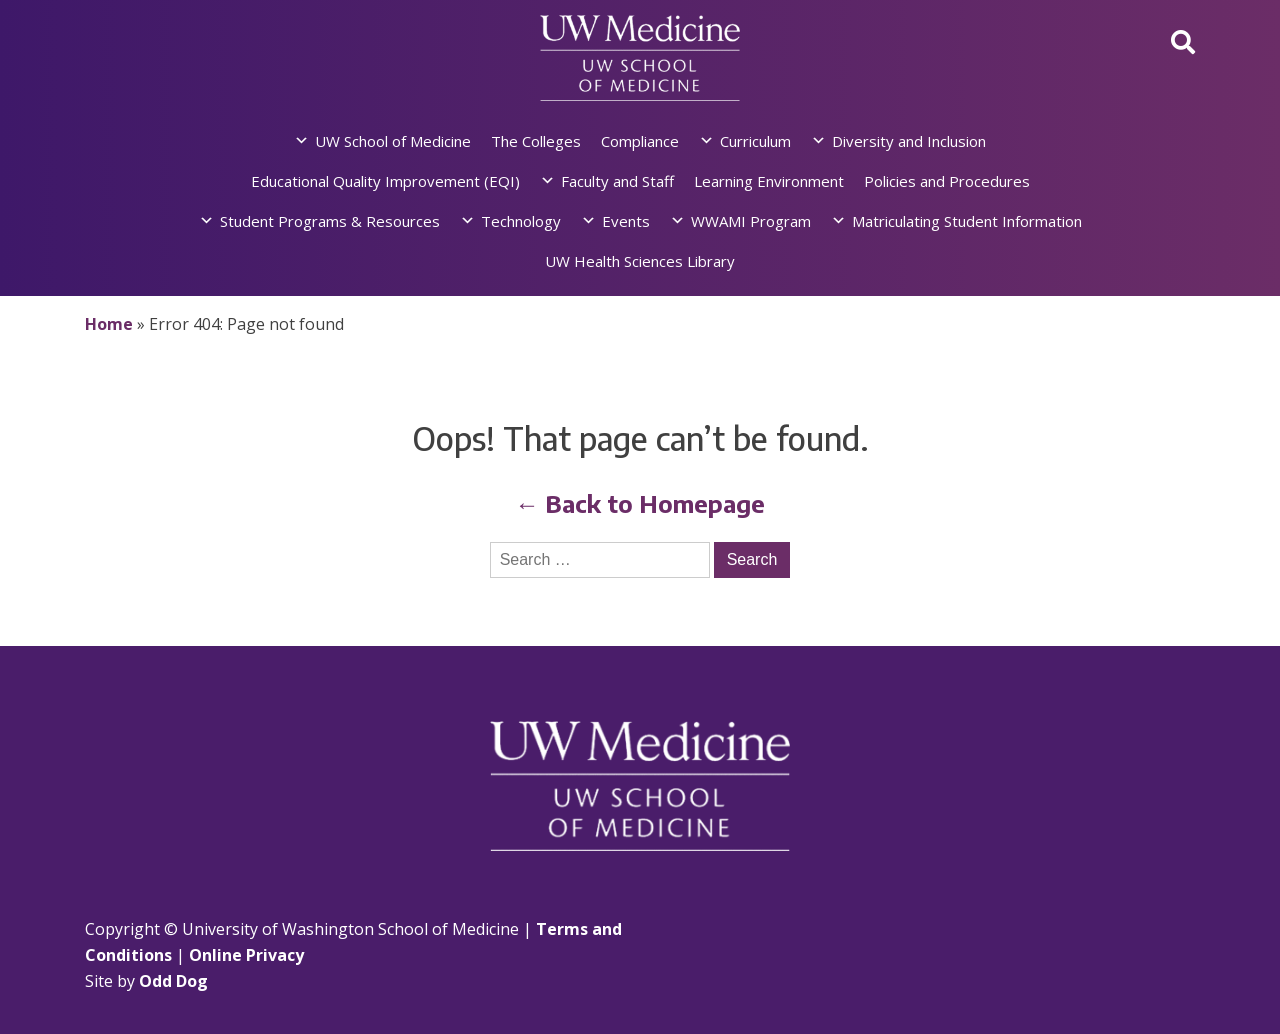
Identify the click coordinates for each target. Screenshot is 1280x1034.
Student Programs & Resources (330, 221)
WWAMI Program (751, 221)
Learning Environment (769, 181)
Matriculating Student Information (967, 221)
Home (109, 324)
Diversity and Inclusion (909, 141)
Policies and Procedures (947, 181)
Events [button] (626, 221)
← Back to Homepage (640, 503)
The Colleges (536, 141)
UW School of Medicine (393, 141)
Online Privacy (246, 955)
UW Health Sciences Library (640, 261)
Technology (521, 221)
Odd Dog (173, 981)
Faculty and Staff (617, 181)
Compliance (640, 141)
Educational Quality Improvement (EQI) (385, 181)
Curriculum (755, 141)
